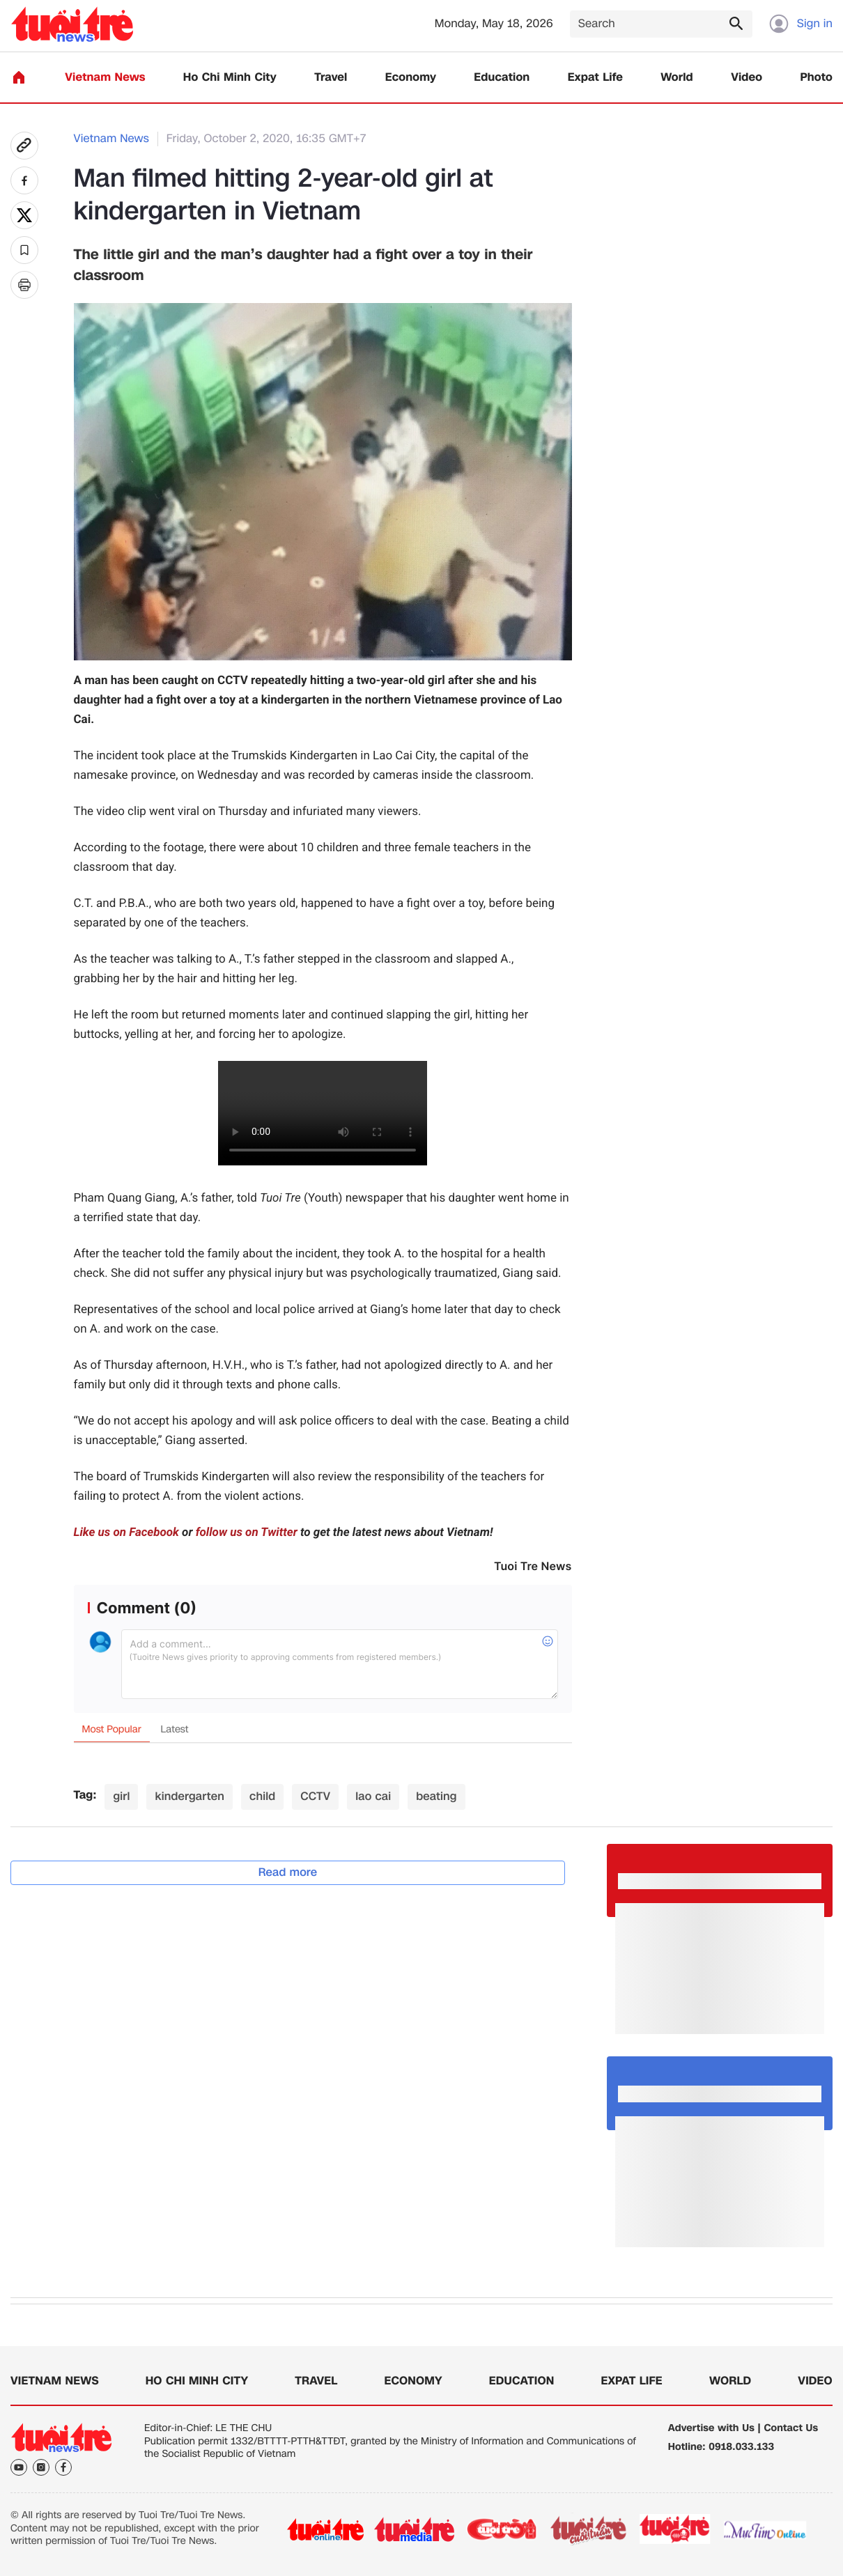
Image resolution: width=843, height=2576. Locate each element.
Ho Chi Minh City (230, 77)
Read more (288, 1872)
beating (436, 1796)
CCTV (315, 1796)
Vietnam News (105, 77)
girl (121, 1796)
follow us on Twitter (246, 1532)
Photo (817, 77)
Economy (410, 77)
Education (501, 77)
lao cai (373, 1796)
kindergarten (189, 1796)
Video (746, 77)
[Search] (661, 24)
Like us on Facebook (126, 1532)
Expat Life (595, 77)
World (676, 77)
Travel (330, 77)
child (262, 1796)
